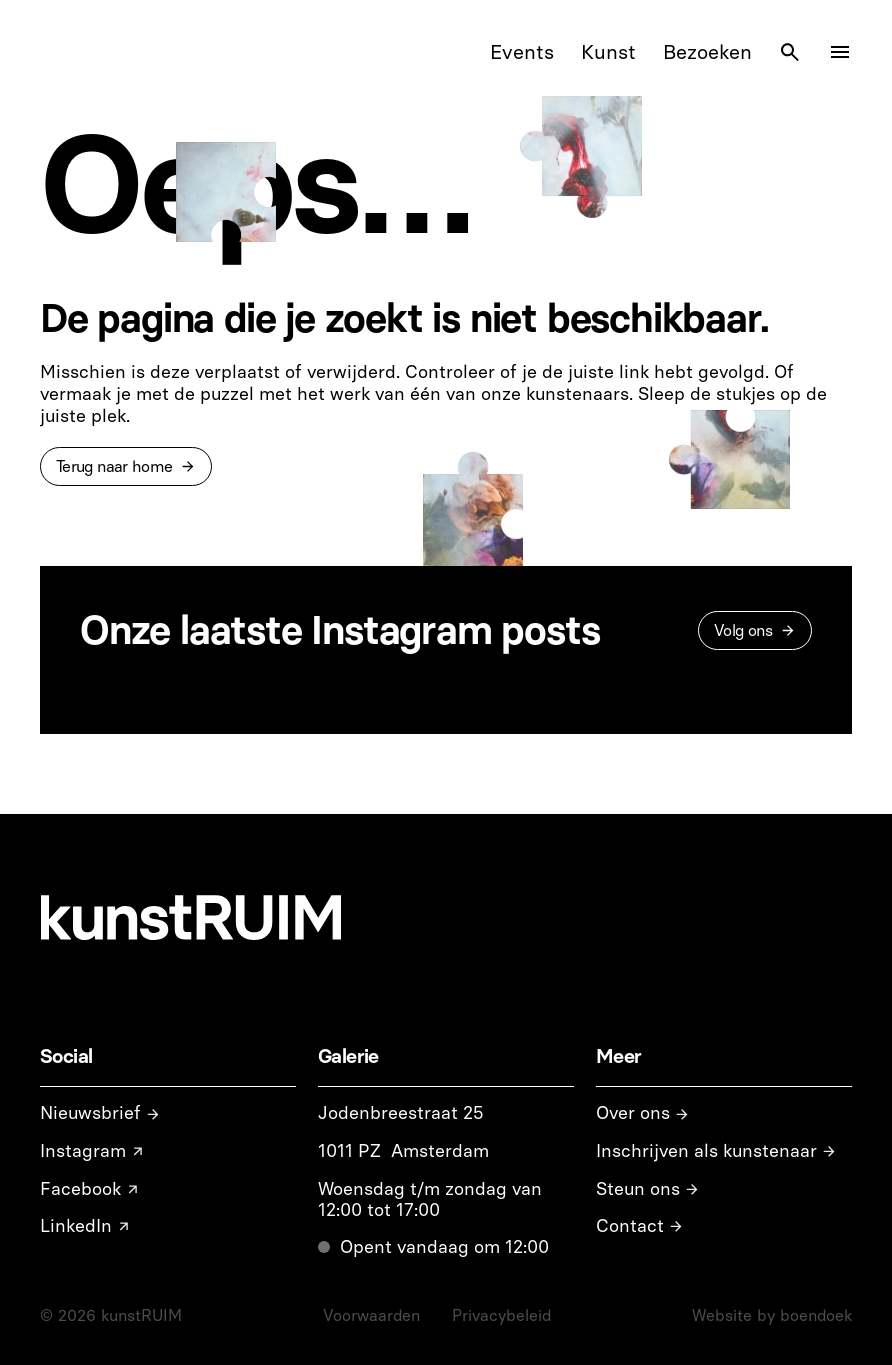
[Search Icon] (790, 52)
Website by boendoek (772, 1315)
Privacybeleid (501, 1315)
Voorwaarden (371, 1315)
